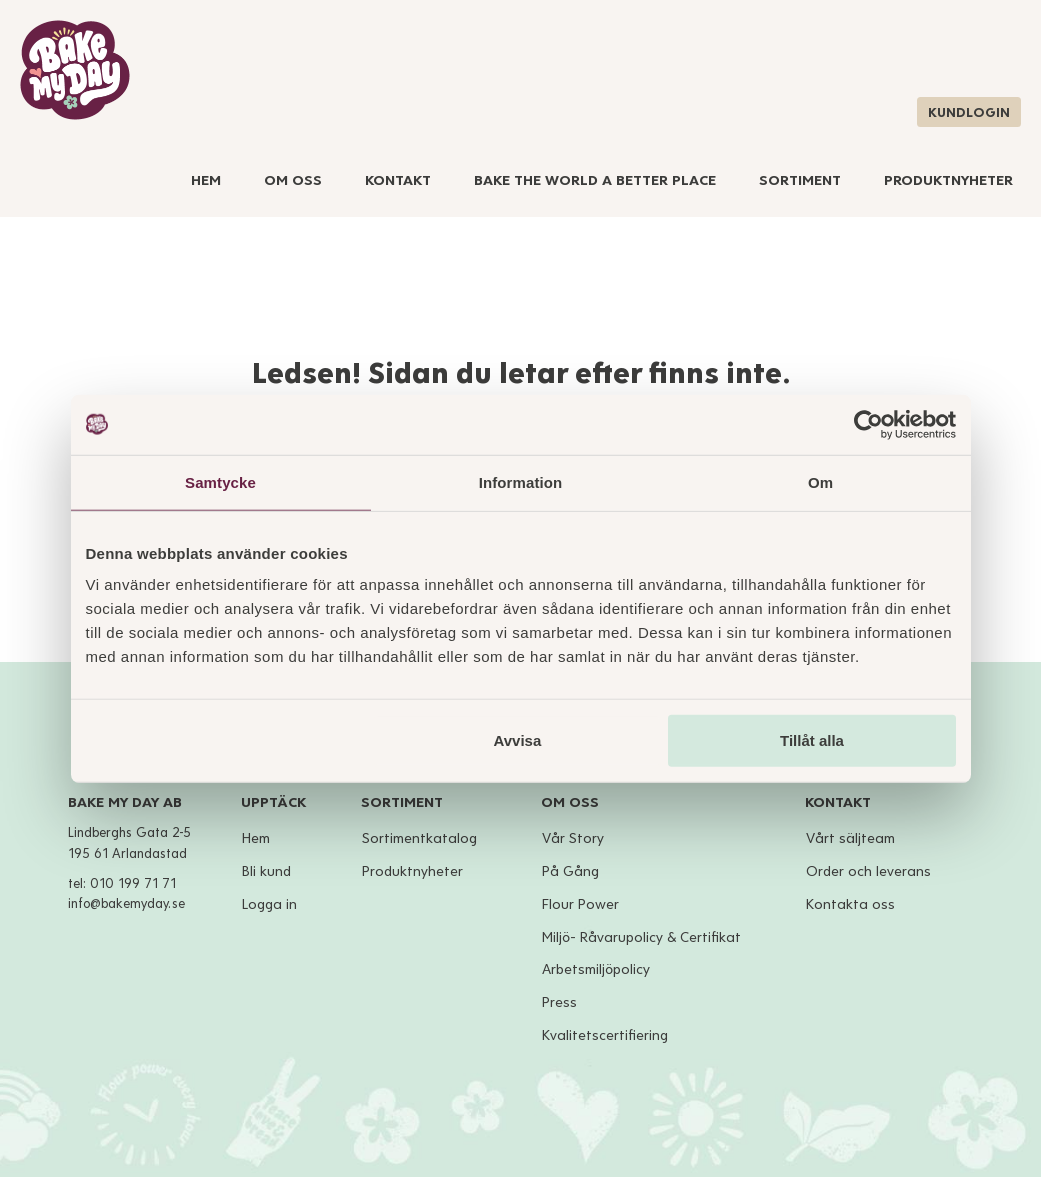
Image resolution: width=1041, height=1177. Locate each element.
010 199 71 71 (133, 884)
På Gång (570, 871)
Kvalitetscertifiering (605, 1035)
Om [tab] (820, 481)
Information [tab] (521, 481)
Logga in (269, 904)
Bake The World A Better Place (595, 180)
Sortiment (800, 180)
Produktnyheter (948, 180)
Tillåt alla (812, 740)
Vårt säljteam (850, 838)
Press (559, 1002)
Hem (206, 180)
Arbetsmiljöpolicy (596, 969)
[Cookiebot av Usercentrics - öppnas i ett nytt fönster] (868, 424)
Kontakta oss (850, 904)
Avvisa (517, 740)
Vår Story (573, 838)
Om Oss (293, 180)
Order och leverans (868, 871)
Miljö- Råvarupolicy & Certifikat (641, 937)
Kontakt (398, 180)
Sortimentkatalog (419, 838)
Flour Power (580, 904)
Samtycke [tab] (220, 481)
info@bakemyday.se (126, 904)
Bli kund (266, 871)
